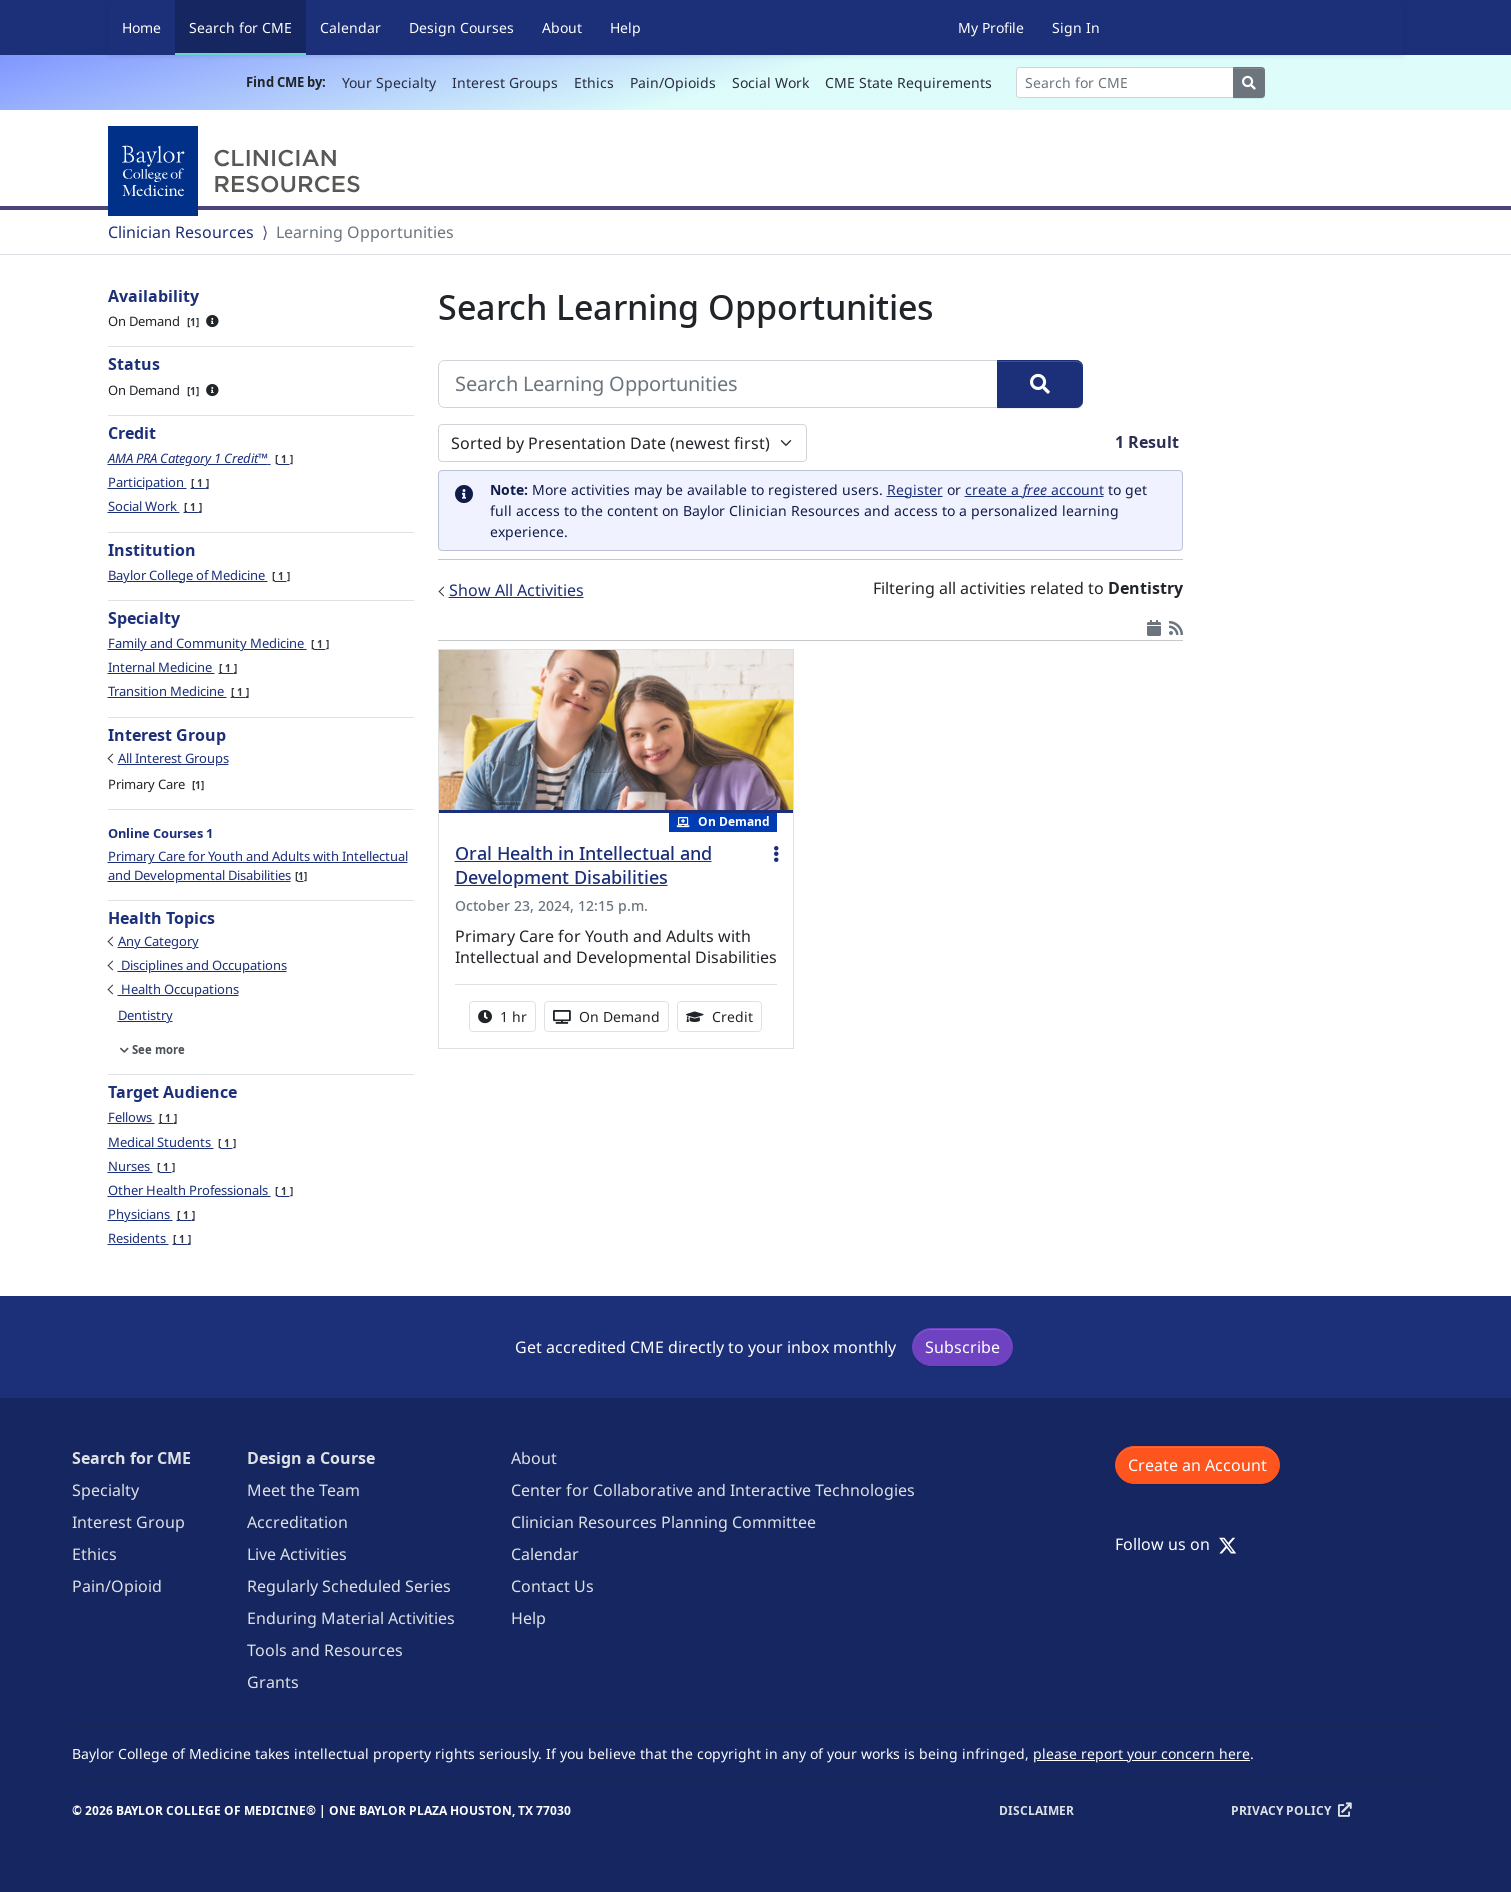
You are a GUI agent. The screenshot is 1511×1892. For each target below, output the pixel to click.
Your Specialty (389, 82)
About (562, 27)
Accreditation (297, 1522)
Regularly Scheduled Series (349, 1586)
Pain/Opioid (117, 1586)
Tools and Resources (325, 1650)
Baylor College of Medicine (199, 575)
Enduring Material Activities (351, 1618)
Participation (158, 482)
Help (625, 27)
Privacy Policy (1281, 1810)
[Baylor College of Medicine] (238, 171)
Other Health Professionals (200, 1190)
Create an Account (1197, 1465)
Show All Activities (516, 590)
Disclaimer (1036, 1810)
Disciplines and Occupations (202, 965)
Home (141, 27)
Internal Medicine (172, 667)
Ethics (594, 82)
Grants (273, 1682)
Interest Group (128, 1522)
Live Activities (297, 1554)
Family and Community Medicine (218, 643)
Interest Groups (505, 82)
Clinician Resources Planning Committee (663, 1522)
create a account (1034, 489)
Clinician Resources (181, 232)
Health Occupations (178, 989)
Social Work (770, 82)
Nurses (141, 1166)
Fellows (142, 1117)
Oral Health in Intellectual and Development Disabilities (583, 865)
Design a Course (311, 1458)
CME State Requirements (908, 82)
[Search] (1125, 82)
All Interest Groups (173, 758)
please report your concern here (1141, 1753)
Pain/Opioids (673, 82)
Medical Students (172, 1142)
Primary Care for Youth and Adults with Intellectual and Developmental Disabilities (258, 865)
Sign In (1076, 27)
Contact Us (552, 1586)
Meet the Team (303, 1490)
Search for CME (247, 26)
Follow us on (1176, 1544)
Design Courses (461, 27)
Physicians (151, 1214)
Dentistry (145, 1015)
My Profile (991, 27)
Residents (149, 1238)
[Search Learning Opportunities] (718, 384)
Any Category (158, 941)
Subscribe (962, 1347)
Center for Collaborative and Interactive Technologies (713, 1490)
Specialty (105, 1490)
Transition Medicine (178, 691)
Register (915, 489)
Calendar (350, 27)
